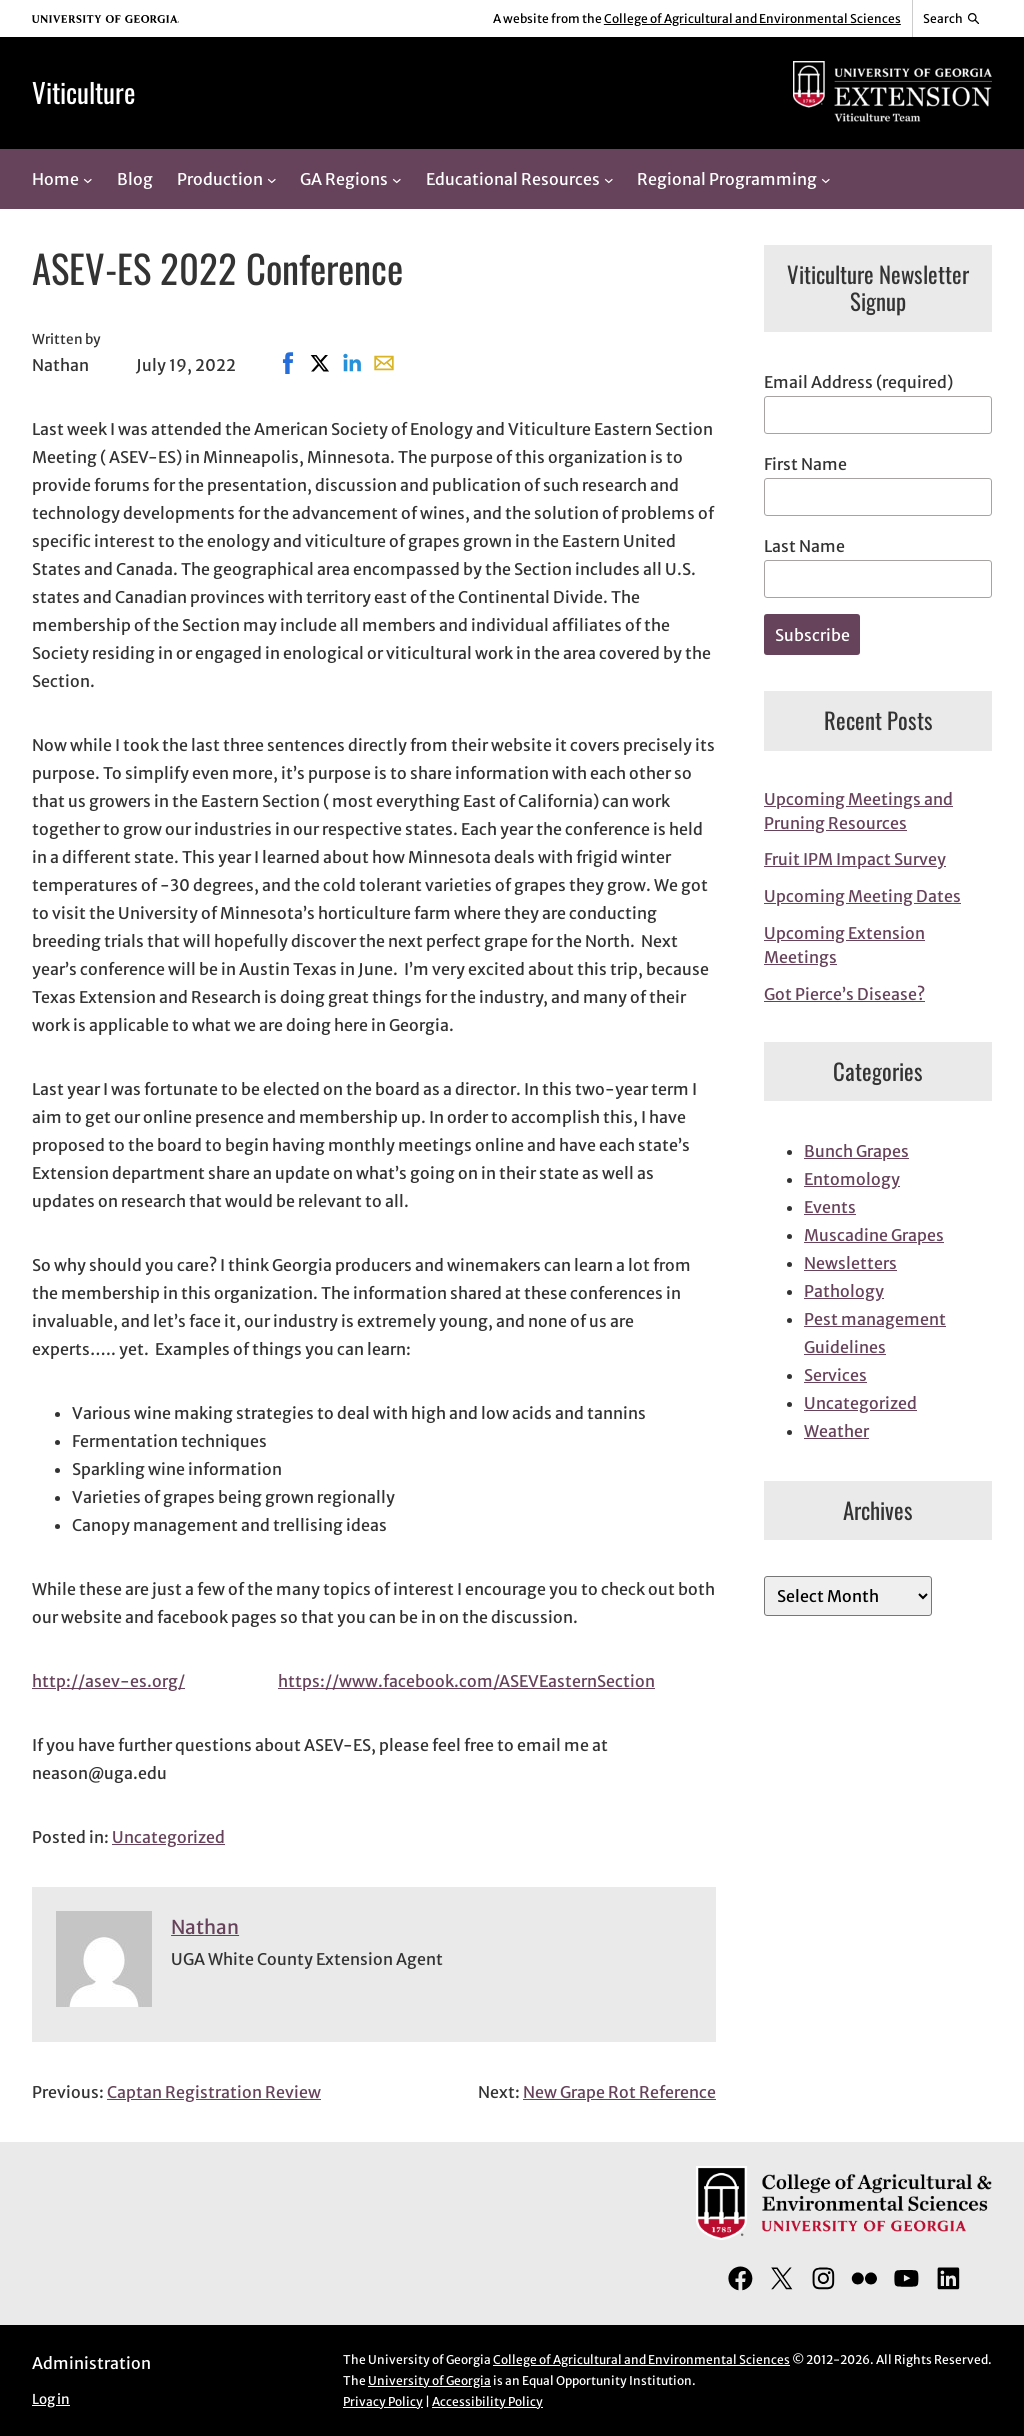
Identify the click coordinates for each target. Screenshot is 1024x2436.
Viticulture (83, 92)
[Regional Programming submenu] (826, 179)
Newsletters (850, 1263)
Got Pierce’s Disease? (844, 994)
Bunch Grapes (856, 1151)
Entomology (852, 1179)
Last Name (804, 546)
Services (835, 1375)
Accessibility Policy (487, 2401)
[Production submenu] (272, 179)
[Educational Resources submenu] (609, 179)
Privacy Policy (383, 2401)
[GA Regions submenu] (397, 179)
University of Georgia (429, 2380)
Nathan (205, 1927)
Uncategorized (168, 1837)
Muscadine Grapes (874, 1235)
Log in (51, 2399)
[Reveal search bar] (952, 19)
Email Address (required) (858, 382)
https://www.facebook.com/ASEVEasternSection (466, 1681)
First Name (805, 464)
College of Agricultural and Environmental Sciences (752, 18)
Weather (836, 1431)
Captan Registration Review (214, 2092)
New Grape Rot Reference (619, 2092)
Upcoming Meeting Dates (862, 896)
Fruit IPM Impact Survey (855, 859)
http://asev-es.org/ (108, 1681)
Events (830, 1207)
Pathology (844, 1291)
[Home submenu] (88, 179)
